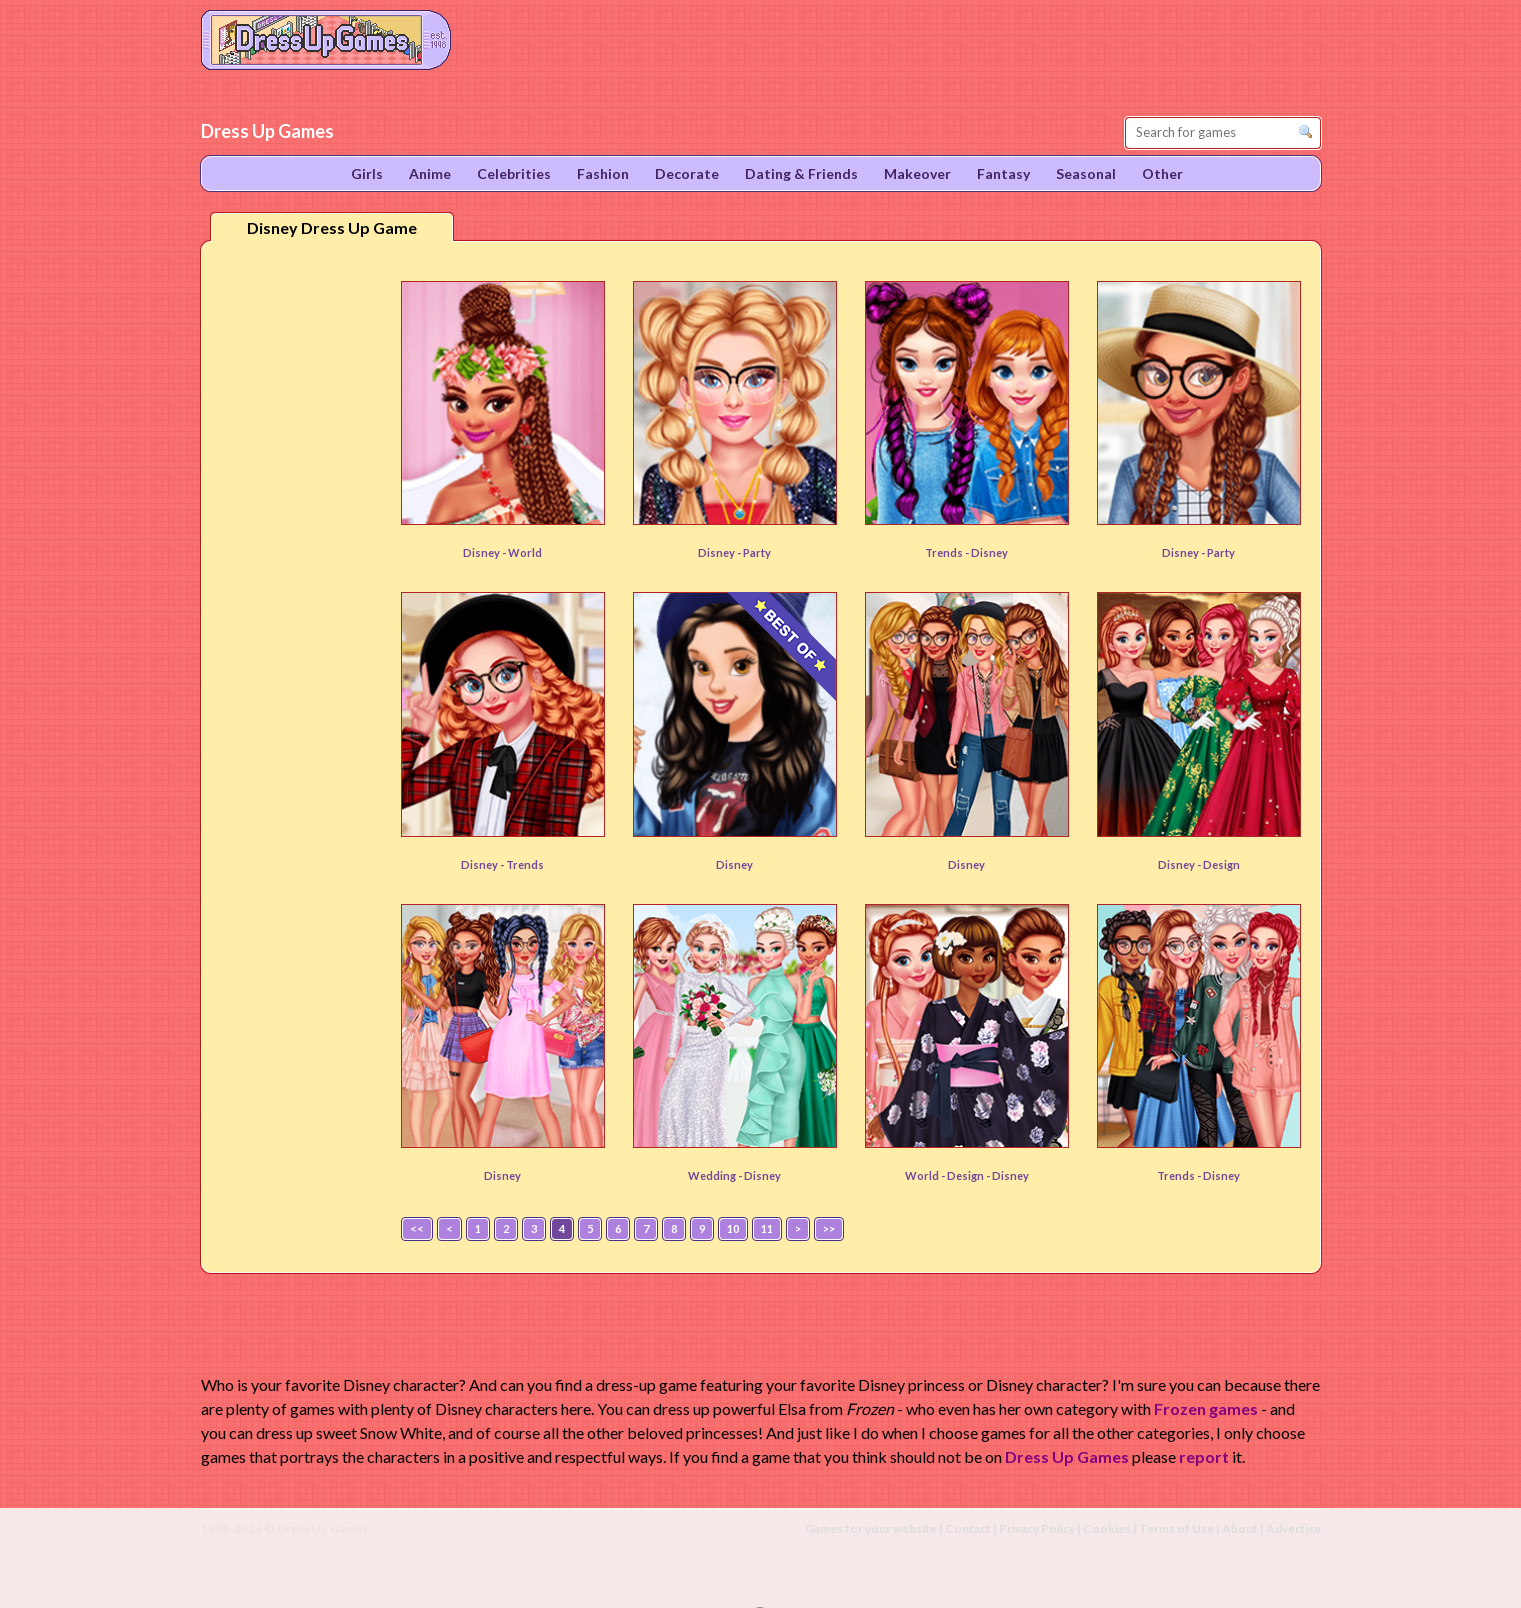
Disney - (485, 552)
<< (417, 1228)
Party (757, 552)
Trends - (948, 552)
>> (829, 1228)
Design (1221, 864)
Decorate (687, 173)
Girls (367, 173)
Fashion (603, 173)
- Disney (1007, 1175)
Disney (989, 552)
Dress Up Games (1067, 1456)
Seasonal (1086, 173)
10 (733, 1228)
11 (767, 1228)
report (1204, 1456)
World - (926, 1175)
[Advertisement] (297, 569)
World (525, 552)
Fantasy (1003, 173)
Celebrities (514, 173)
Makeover (917, 173)
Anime (430, 173)
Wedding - (716, 1175)
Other (1162, 173)
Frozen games (1206, 1408)
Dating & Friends (801, 173)
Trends (525, 864)
